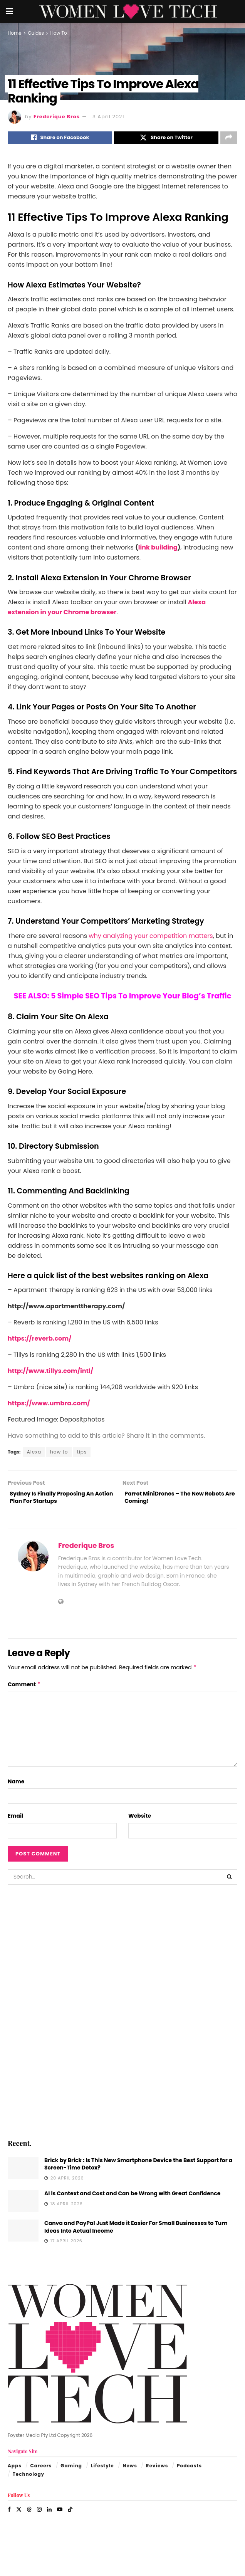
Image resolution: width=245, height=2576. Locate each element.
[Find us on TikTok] (70, 2514)
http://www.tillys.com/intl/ (50, 1373)
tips (82, 1454)
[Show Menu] (9, 11)
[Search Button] (229, 1882)
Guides (36, 33)
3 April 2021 (108, 116)
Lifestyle (102, 2471)
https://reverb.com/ (39, 1340)
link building (158, 549)
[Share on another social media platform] (228, 138)
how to (59, 1454)
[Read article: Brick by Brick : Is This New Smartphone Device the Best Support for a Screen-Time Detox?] (23, 2173)
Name (16, 1787)
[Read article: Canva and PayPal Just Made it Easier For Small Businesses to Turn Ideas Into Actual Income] (23, 2236)
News (130, 2471)
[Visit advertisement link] (122, 2016)
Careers (41, 2471)
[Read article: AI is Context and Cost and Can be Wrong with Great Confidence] (23, 2206)
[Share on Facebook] (60, 138)
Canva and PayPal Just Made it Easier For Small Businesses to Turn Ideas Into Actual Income (136, 2232)
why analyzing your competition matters (151, 937)
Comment (24, 1689)
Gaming (71, 2471)
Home (15, 33)
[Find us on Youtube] (59, 2514)
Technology (28, 2479)
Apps (15, 2471)
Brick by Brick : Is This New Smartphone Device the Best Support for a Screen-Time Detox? (138, 2169)
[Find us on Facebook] (9, 2514)
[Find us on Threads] (29, 2514)
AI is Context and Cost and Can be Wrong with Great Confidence (132, 2199)
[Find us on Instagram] (39, 2514)
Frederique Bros (57, 116)
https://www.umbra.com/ (49, 1405)
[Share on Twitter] (166, 138)
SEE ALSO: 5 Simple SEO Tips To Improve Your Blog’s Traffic (123, 998)
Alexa (34, 1454)
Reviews (157, 2471)
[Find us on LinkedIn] (49, 2514)
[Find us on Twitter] (19, 2514)
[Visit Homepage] (128, 11)
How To (58, 33)
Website (139, 1821)
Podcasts (189, 2471)
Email (15, 1821)
